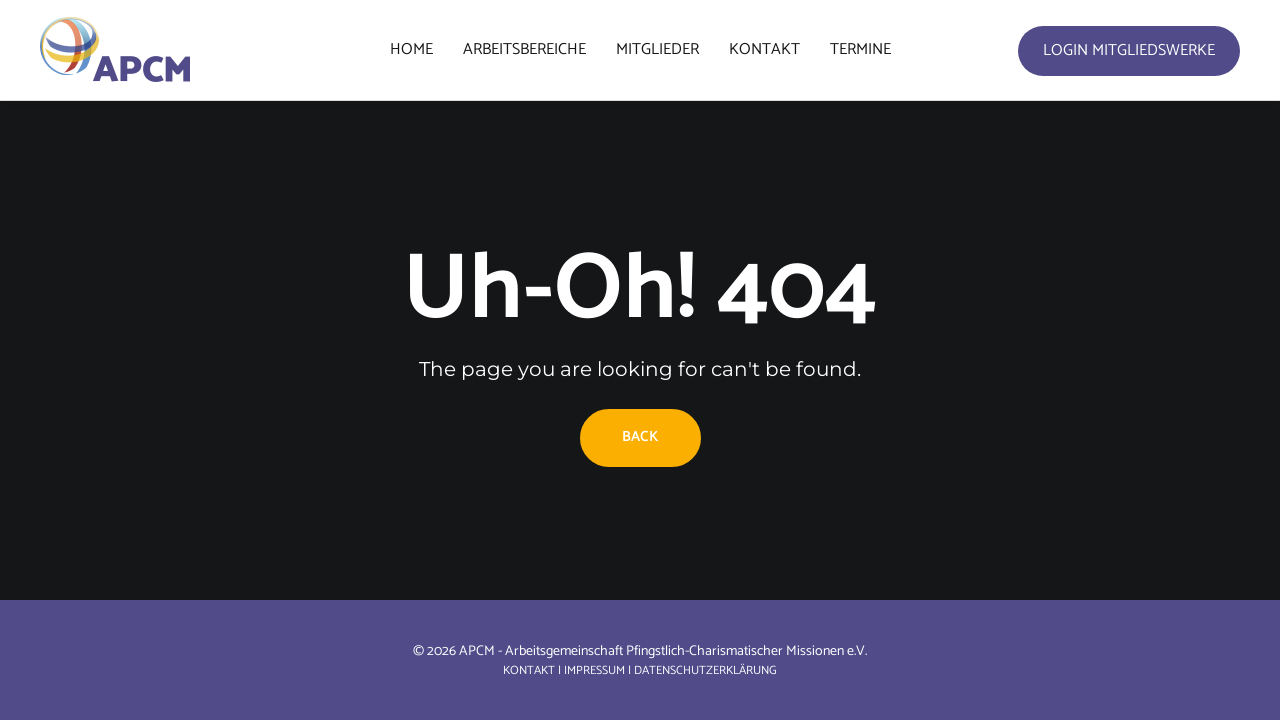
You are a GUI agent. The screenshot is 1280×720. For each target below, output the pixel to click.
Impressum (594, 670)
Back (640, 437)
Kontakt (529, 670)
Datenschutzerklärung (705, 670)
